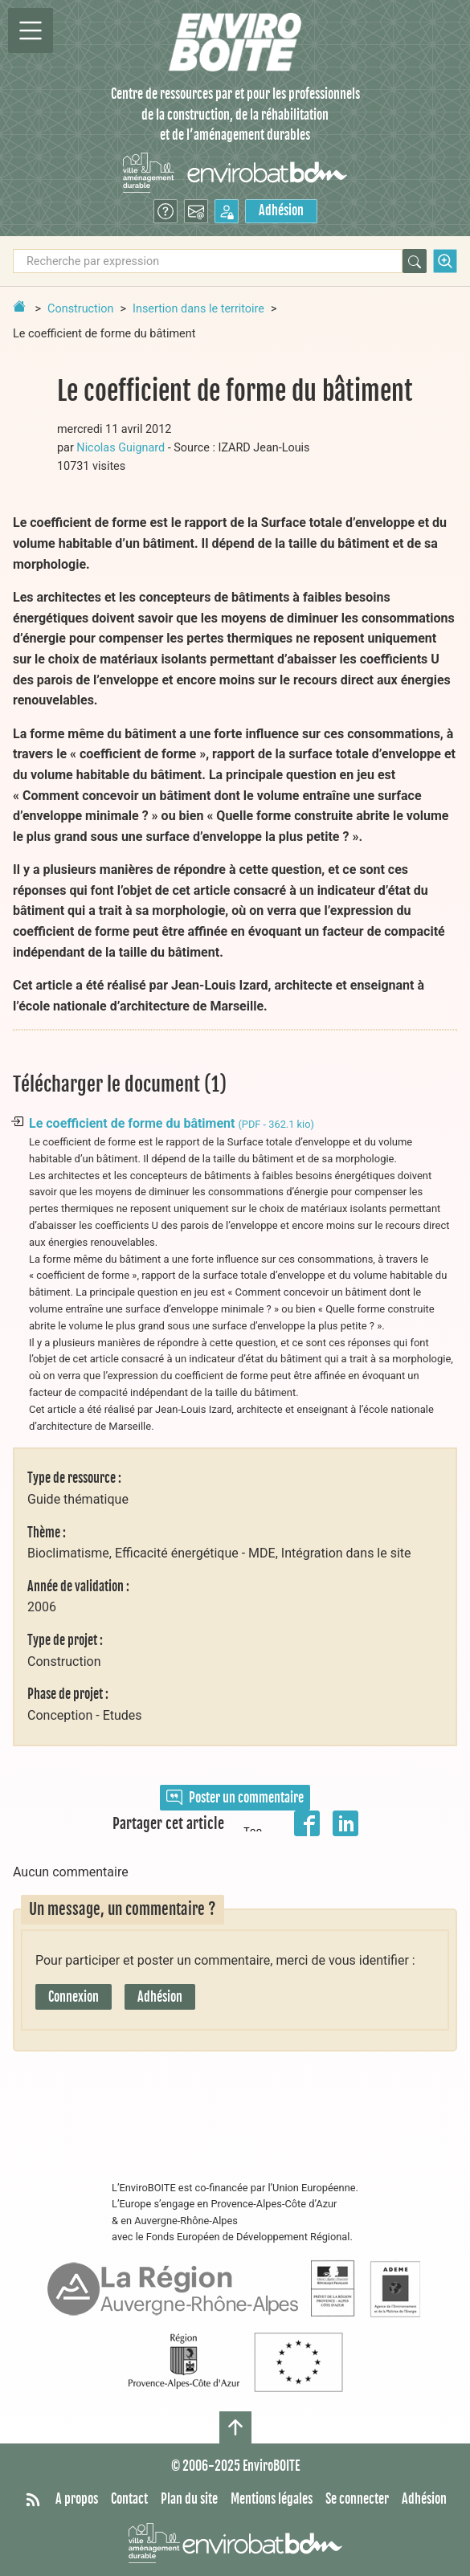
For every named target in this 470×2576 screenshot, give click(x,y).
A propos (76, 2499)
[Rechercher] (415, 261)
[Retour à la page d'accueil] (19, 306)
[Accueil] (235, 42)
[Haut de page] (235, 2427)
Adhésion (281, 210)
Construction (80, 309)
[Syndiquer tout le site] (33, 2499)
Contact (129, 2499)
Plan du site (189, 2499)
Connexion (73, 1997)
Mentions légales (272, 2499)
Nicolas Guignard (120, 448)
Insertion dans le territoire (198, 309)
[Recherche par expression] (208, 261)
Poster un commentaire (235, 1798)
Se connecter (357, 2499)
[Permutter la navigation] (30, 30)
